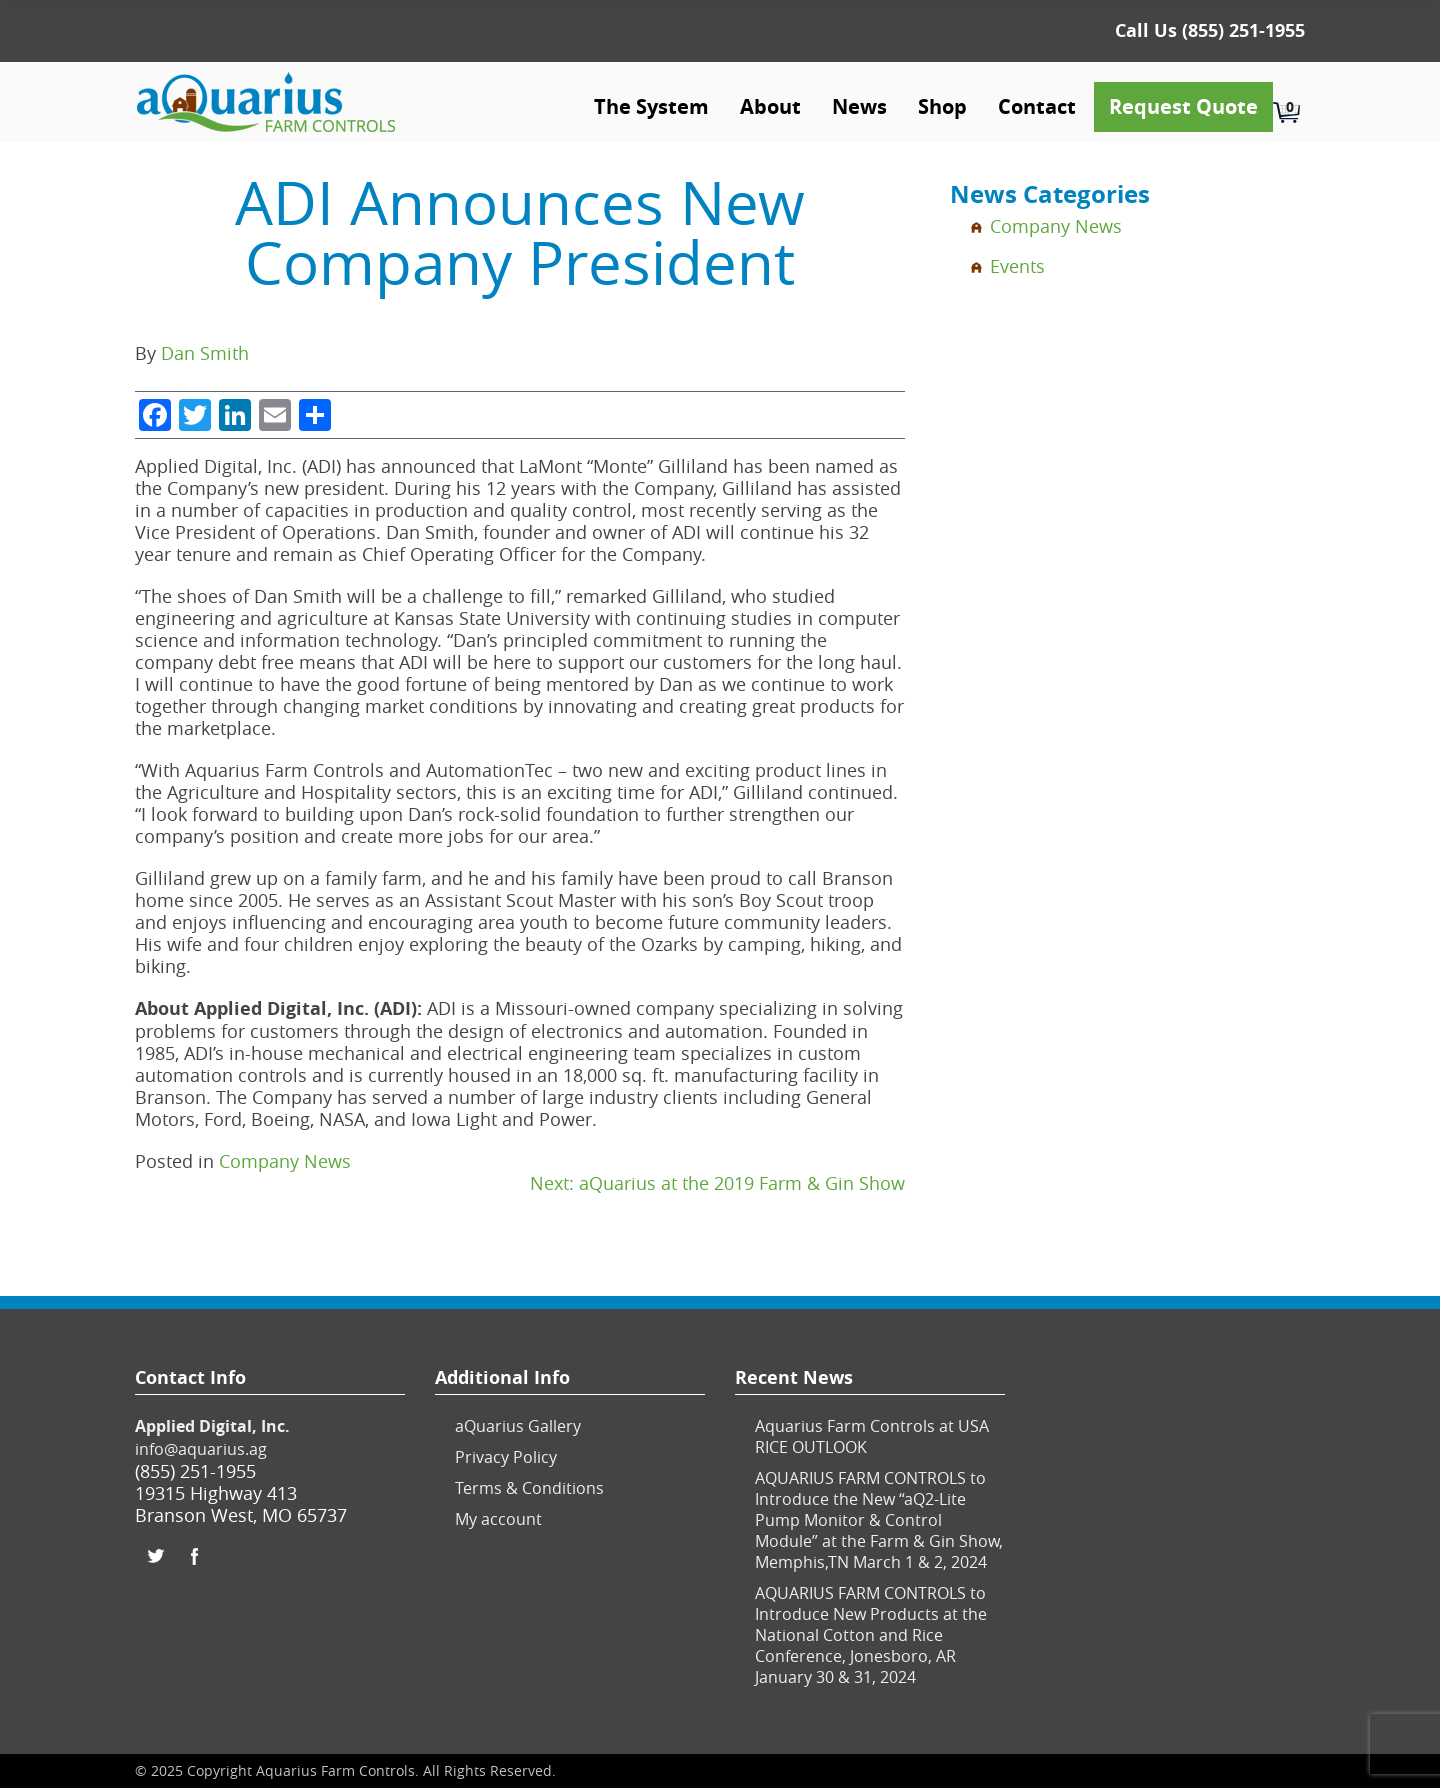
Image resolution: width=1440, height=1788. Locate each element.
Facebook (195, 1556)
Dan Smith (205, 353)
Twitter (155, 1556)
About (770, 106)
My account (498, 1519)
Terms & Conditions (529, 1488)
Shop (942, 106)
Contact (1037, 106)
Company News (285, 1161)
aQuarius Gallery (518, 1426)
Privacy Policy (506, 1457)
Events (1017, 266)
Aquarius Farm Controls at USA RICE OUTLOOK (872, 1436)
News (859, 106)
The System (651, 106)
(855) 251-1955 (1243, 30)
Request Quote (1183, 106)
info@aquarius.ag (201, 1449)
